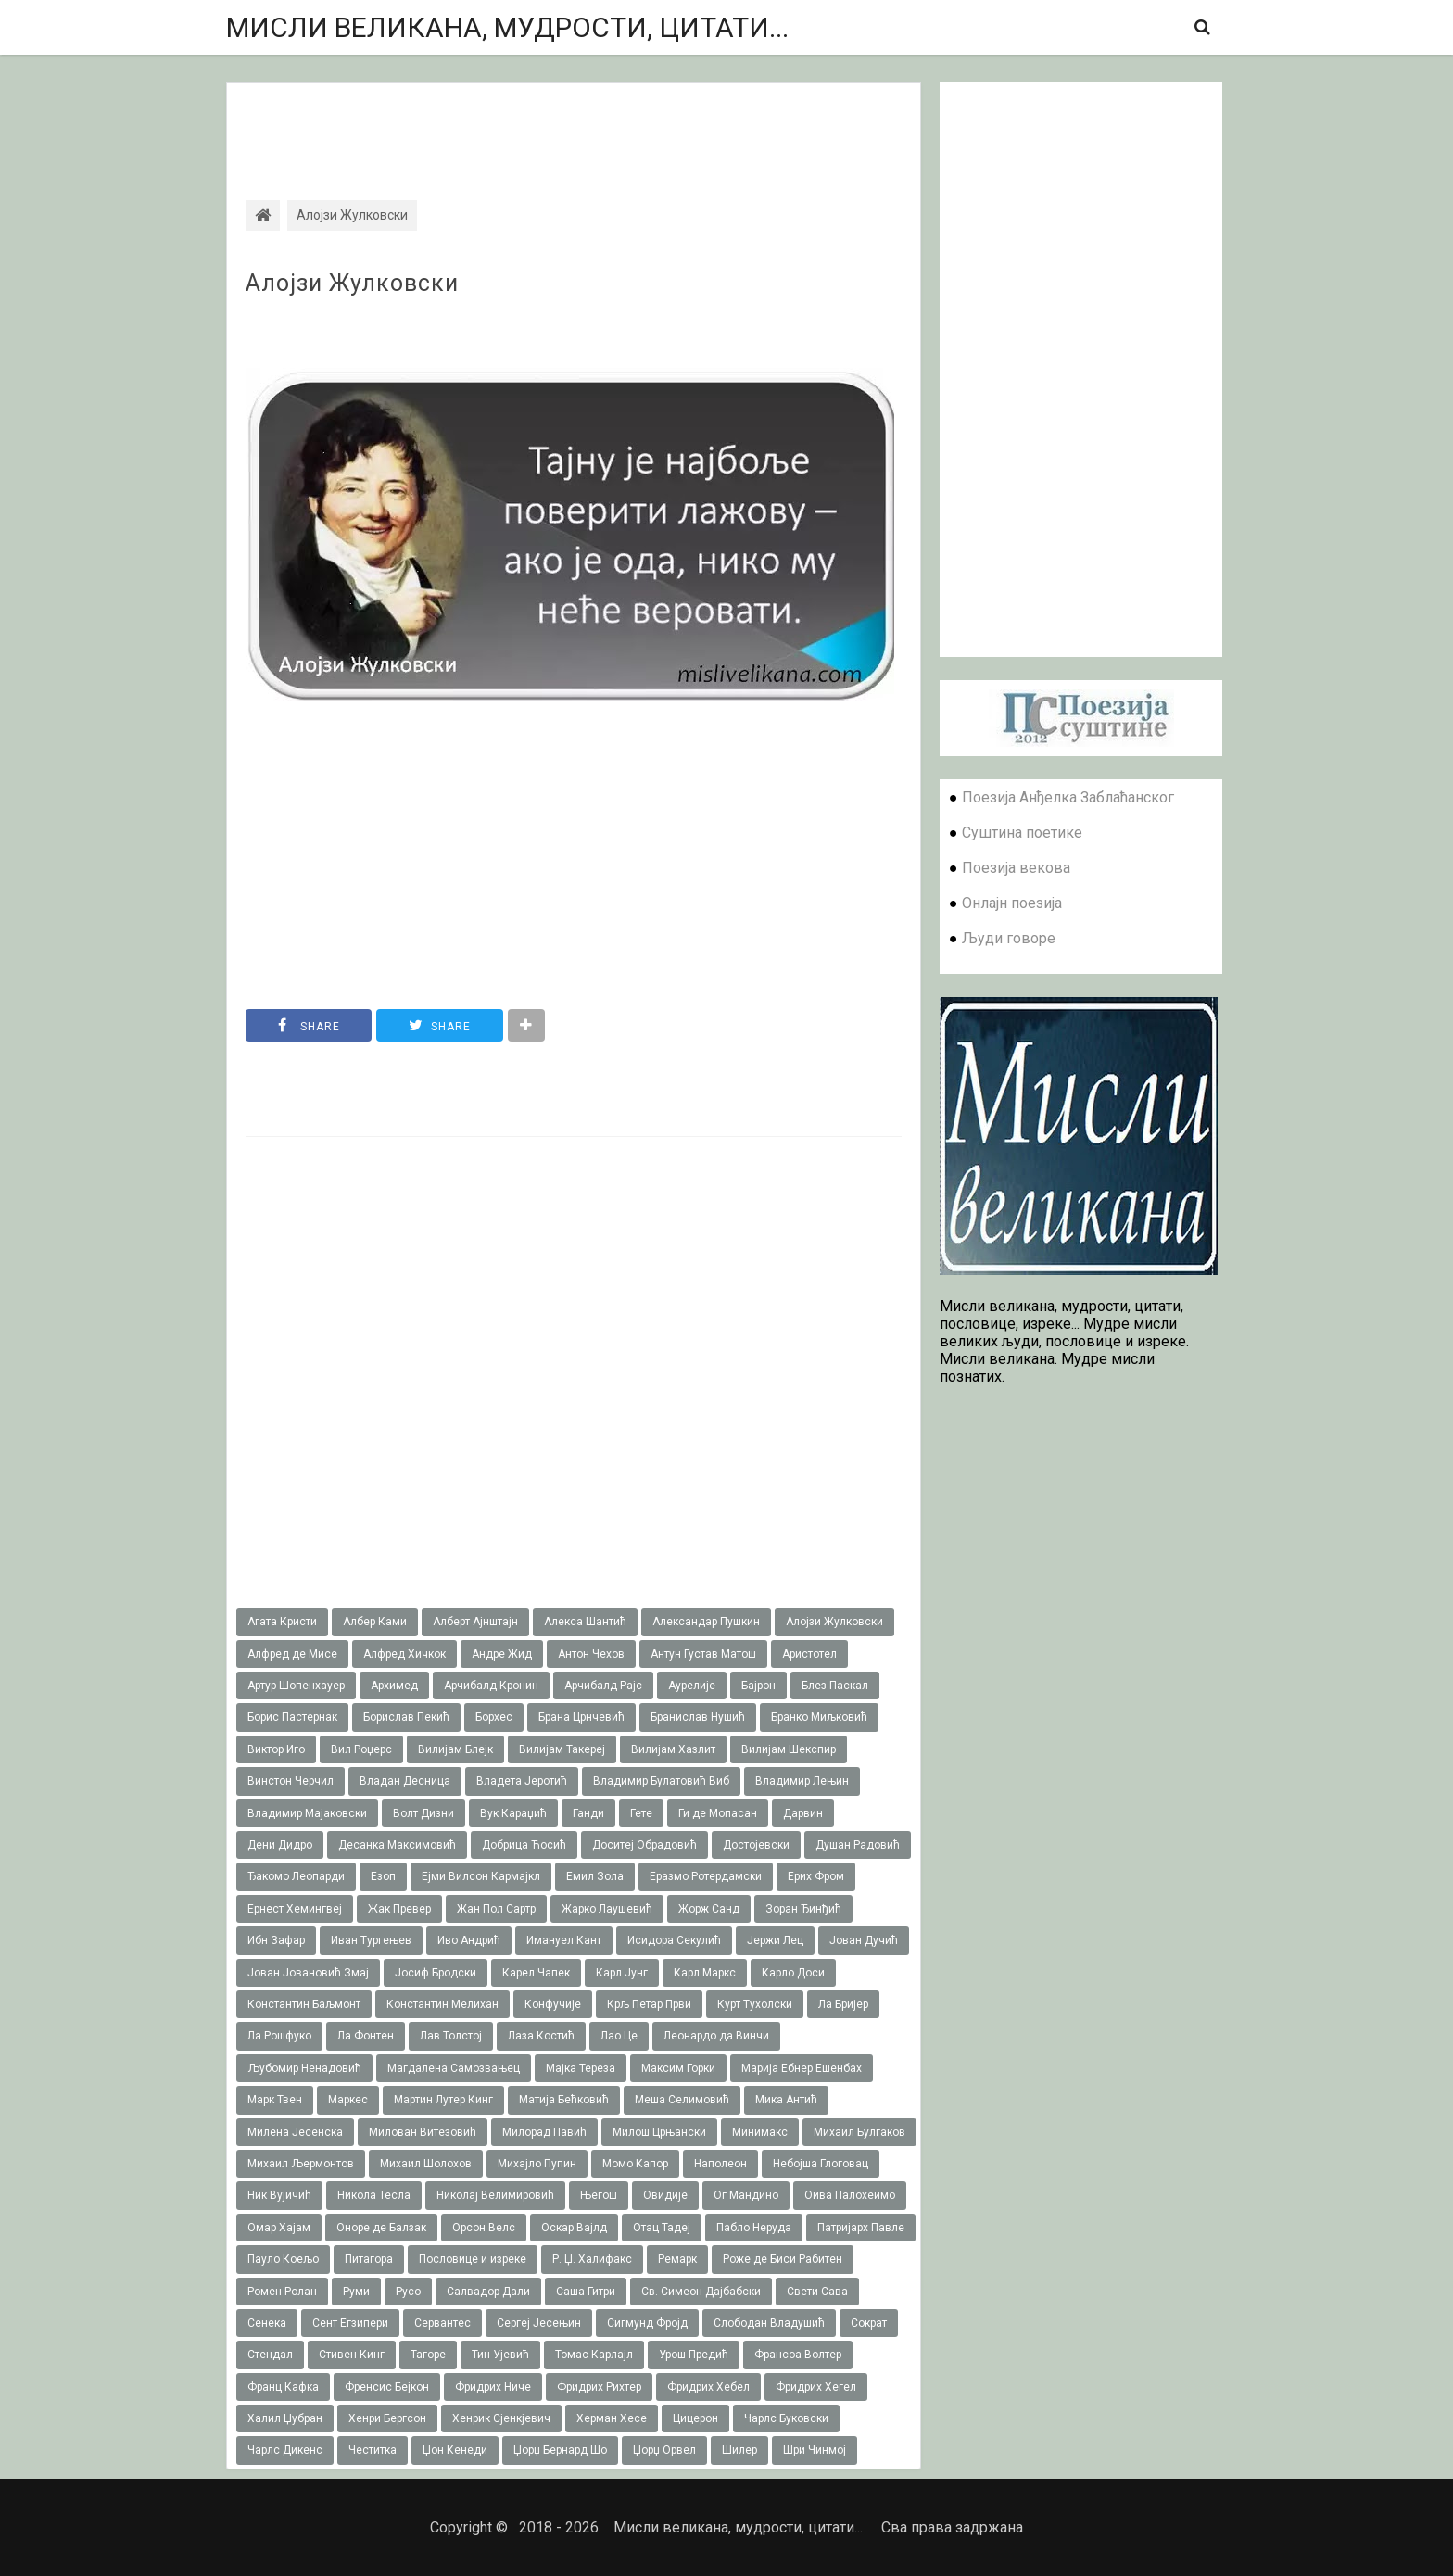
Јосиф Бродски (435, 1972)
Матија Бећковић (564, 2099)
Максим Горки (678, 2068)
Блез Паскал (835, 1685)
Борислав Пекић (406, 1717)
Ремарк (677, 2259)
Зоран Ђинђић (803, 1908)
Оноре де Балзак (381, 2227)
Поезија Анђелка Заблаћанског (1068, 797)
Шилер (739, 2449)
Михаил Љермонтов (300, 2163)
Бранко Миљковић (819, 1717)
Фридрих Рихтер (599, 2386)
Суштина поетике (1022, 832)
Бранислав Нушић (698, 1717)
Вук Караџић (513, 1813)
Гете (641, 1813)
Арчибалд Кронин (491, 1685)
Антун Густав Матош (703, 1654)
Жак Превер (399, 1908)
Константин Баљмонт (303, 2004)
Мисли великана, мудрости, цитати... (507, 27)
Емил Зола (595, 1876)
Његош (598, 2195)
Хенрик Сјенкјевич (501, 2418)
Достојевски (756, 1844)
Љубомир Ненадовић (304, 2068)
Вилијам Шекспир (788, 1749)
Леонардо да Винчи (716, 2035)
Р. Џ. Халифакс (592, 2259)
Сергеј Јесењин (539, 2323)
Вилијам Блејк (455, 1749)
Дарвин (803, 1813)
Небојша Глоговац (820, 2163)
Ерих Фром (816, 1876)
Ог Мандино (746, 2195)
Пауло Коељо (283, 2259)
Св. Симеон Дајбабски (701, 2291)
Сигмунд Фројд (647, 2323)
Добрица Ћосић (524, 1844)
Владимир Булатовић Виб (661, 1780)
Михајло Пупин (537, 2163)
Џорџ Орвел (664, 2449)
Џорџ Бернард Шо (560, 2449)
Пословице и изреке (472, 2259)
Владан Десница (405, 1780)
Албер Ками (375, 1621)
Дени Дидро (279, 1844)
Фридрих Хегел (816, 2386)
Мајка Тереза (580, 2068)
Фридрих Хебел (708, 2386)
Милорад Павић (544, 2132)
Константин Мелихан (442, 2004)
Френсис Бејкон (387, 2386)
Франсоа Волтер (797, 2354)
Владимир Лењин (802, 1780)
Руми (356, 2291)
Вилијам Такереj (562, 1749)
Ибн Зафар (276, 1940)
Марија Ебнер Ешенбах (801, 2068)
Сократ (869, 2323)
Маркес (348, 2099)
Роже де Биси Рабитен (782, 2259)
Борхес (493, 1717)
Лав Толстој (451, 2035)
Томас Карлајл (594, 2354)
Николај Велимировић (495, 2195)
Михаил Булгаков (859, 2132)
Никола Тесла (374, 2195)
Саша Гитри (585, 2291)
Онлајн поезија (1012, 903)
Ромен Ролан (282, 2291)
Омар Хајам (278, 2227)
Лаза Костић (541, 2035)
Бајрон (758, 1685)
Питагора (369, 2259)
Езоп (383, 1876)
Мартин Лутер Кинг (443, 2099)
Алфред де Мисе (292, 1654)
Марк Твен (274, 2099)
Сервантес (442, 2323)
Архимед (394, 1685)
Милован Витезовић (422, 2132)
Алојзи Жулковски (352, 283)
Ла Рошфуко (279, 2035)
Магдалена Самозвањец (453, 2068)
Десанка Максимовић (397, 1844)
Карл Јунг (622, 1972)
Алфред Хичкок (404, 1654)
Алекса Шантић (585, 1621)
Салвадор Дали (488, 2291)
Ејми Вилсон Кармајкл (481, 1876)
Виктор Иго (276, 1749)
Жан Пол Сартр (496, 1908)
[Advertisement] (573, 125)
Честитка (372, 2449)
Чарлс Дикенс (284, 2449)
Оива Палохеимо (849, 2195)
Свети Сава (817, 2291)
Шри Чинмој (814, 2449)
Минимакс (760, 2132)
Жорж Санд (708, 1908)
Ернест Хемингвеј (294, 1908)
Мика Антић (786, 2099)
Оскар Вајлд (574, 2227)
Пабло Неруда (753, 2227)
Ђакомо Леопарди (296, 1876)
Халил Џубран (284, 2418)
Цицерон (695, 2418)
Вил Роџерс (361, 1749)
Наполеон (720, 2163)
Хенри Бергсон (387, 2418)
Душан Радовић (857, 1844)
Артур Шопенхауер (296, 1685)
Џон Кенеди (455, 2449)
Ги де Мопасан (717, 1813)
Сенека (266, 2323)
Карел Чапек (536, 1972)
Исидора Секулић (674, 1940)
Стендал (270, 2354)
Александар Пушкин (706, 1621)
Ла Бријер (843, 2004)
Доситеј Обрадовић (644, 1844)
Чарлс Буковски (786, 2418)
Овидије (665, 2195)
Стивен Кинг (352, 2354)
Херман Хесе (611, 2418)
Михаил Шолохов (426, 2163)
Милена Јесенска (295, 2132)
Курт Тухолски (754, 2004)
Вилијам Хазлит (673, 1749)
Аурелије (691, 1685)
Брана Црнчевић (581, 1717)
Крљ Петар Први (649, 2004)
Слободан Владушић (769, 2323)
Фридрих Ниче (493, 2386)
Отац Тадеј (661, 2227)
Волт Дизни (423, 1813)
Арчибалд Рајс (603, 1685)
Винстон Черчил (290, 1780)
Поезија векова (1016, 868)
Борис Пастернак (292, 1717)
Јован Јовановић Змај (308, 1972)
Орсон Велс (483, 2227)
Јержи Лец (775, 1940)
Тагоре (428, 2354)
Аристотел (809, 1654)
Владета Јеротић (521, 1780)
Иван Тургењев (371, 1940)
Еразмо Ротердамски (706, 1876)
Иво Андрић (468, 1940)
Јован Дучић (863, 1940)
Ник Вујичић (279, 2195)
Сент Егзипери (350, 2323)
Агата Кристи (282, 1621)
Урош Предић (693, 2354)
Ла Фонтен (365, 2035)
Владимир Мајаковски (307, 1813)
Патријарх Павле (860, 2227)
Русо (408, 2291)
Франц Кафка (283, 2386)
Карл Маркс (705, 1972)
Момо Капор (635, 2163)
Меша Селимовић (682, 2099)
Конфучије (552, 2004)
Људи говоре (1008, 938)
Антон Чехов (591, 1654)
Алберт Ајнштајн (475, 1621)
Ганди (588, 1813)
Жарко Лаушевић (607, 1908)
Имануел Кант (563, 1940)
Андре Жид (502, 1654)
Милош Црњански (659, 2132)
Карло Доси (793, 1972)
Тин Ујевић (500, 2354)
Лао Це (619, 2035)
